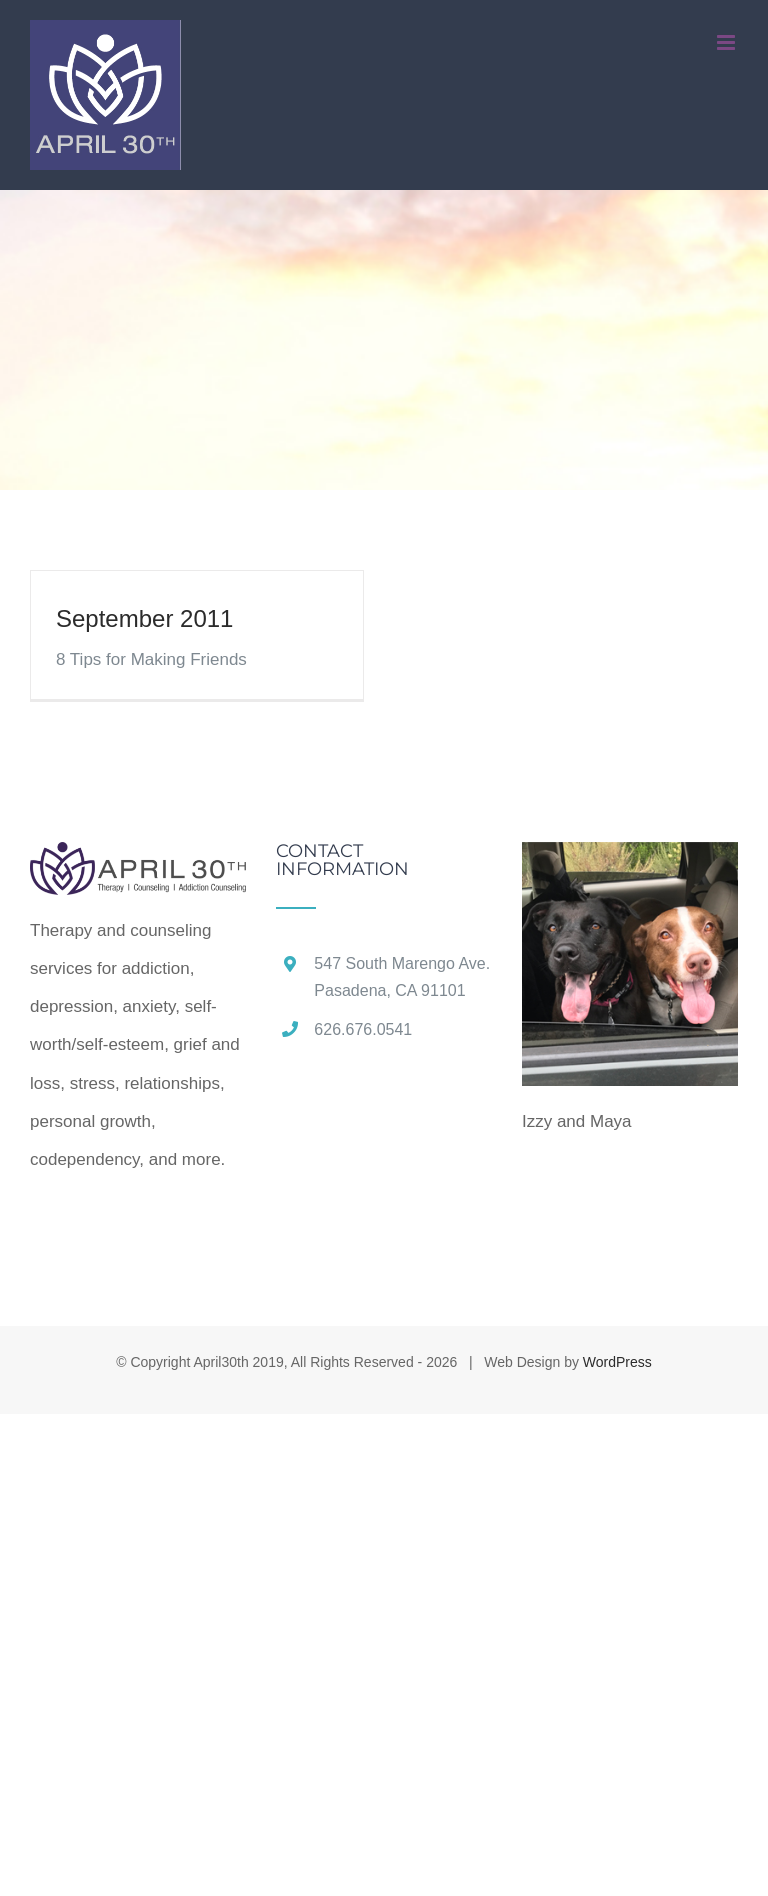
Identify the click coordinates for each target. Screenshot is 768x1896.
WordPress (617, 1362)
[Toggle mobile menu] (727, 42)
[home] (138, 860)
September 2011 (144, 618)
